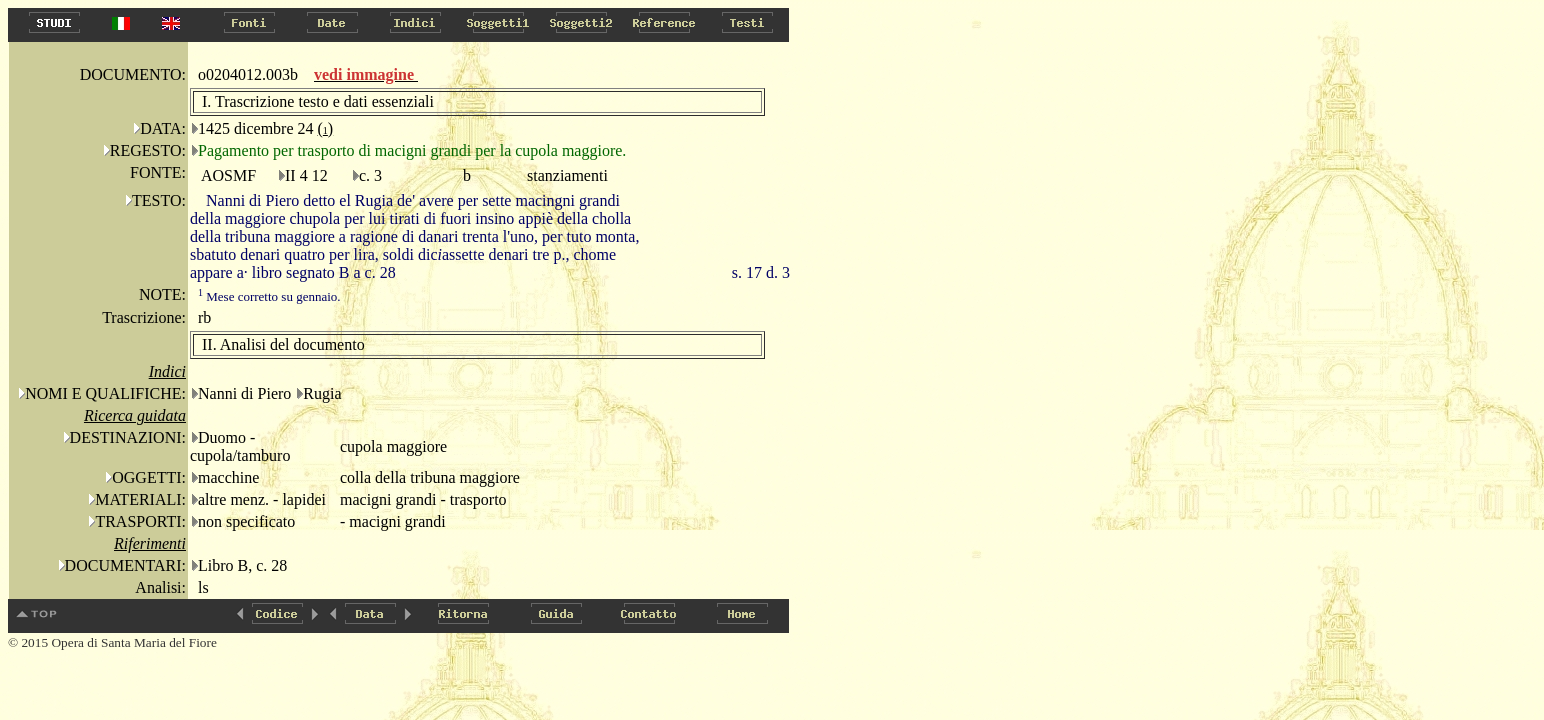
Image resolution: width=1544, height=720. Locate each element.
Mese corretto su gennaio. (269, 296)
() (326, 128)
